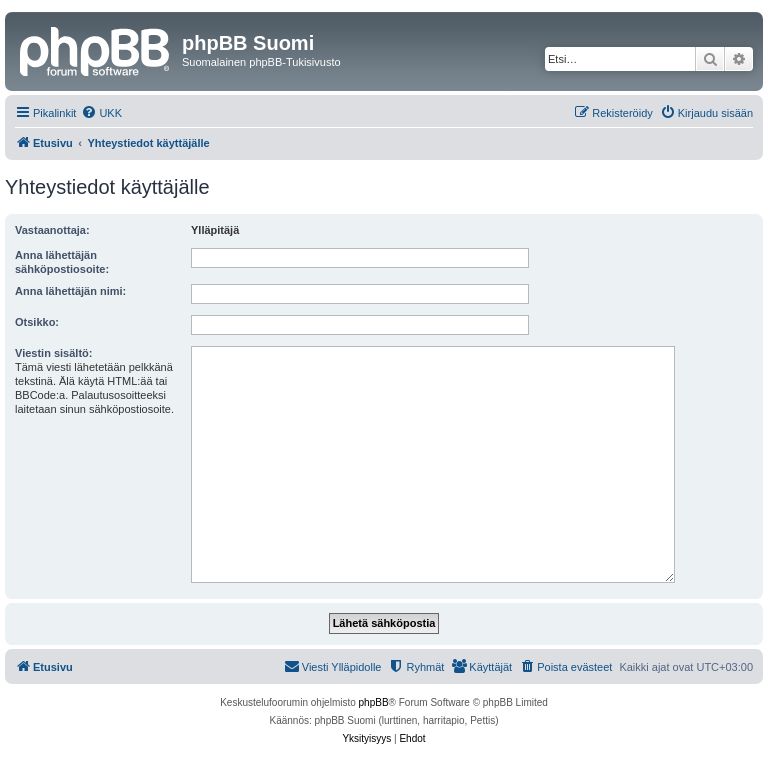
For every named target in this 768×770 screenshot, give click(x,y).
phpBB (374, 702)
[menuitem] (101, 113)
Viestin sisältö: (53, 353)
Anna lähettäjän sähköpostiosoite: (62, 262)
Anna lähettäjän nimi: (70, 291)
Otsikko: (37, 322)
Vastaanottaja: (52, 230)
